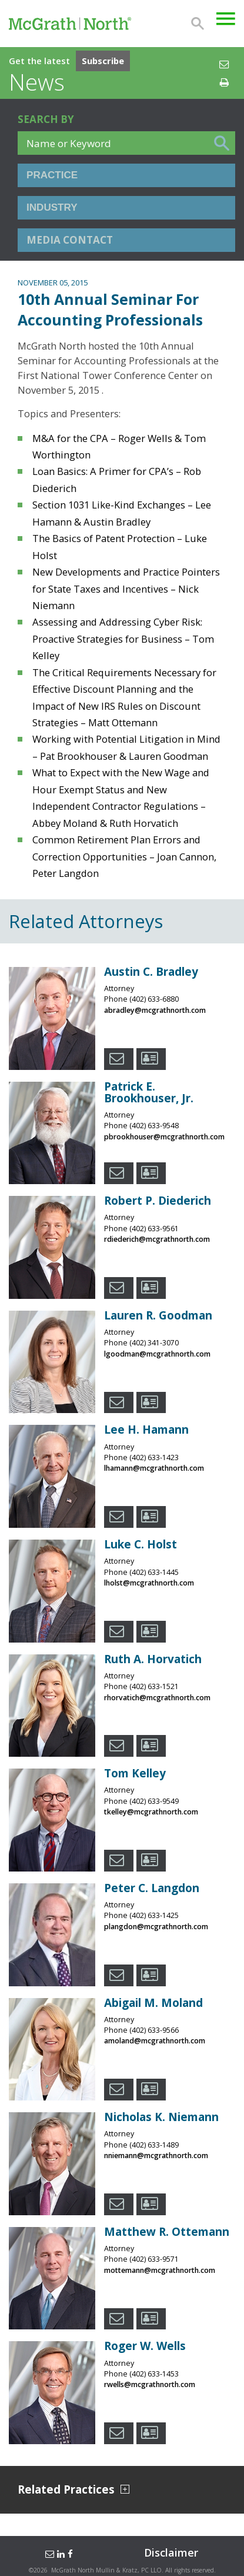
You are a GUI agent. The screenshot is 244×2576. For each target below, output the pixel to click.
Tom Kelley (135, 1773)
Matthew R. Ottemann (166, 2231)
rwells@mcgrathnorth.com (149, 2384)
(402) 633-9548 (154, 1126)
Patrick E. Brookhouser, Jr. (148, 1092)
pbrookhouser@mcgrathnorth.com (164, 1137)
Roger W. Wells (145, 2346)
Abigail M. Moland (153, 2002)
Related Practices (73, 2490)
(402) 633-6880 (154, 999)
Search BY (46, 119)
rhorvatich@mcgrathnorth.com (157, 1698)
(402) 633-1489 (154, 2145)
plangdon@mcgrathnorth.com (156, 1927)
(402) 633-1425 (154, 1915)
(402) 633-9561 (154, 1229)
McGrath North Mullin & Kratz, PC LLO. (107, 2570)
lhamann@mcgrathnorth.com (154, 1468)
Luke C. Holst (140, 1544)
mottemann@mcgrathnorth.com (159, 2270)
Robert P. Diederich (157, 1200)
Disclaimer (171, 2552)
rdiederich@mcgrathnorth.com (157, 1239)
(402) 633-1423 (154, 1457)
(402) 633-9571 (154, 2259)
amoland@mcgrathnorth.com (154, 2041)
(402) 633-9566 (154, 2030)
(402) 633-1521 (154, 1686)
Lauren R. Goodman (158, 1315)
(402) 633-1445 (154, 1572)
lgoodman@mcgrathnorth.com (157, 1354)
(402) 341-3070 (154, 1343)
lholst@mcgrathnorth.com (149, 1583)
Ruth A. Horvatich (153, 1659)
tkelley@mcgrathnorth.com (151, 1812)
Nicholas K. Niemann (161, 2117)
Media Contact (69, 240)
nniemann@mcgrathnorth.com (156, 2155)
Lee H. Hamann (146, 1429)
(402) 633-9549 (154, 1801)
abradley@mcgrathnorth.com (155, 1010)
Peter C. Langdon (151, 1888)
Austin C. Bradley (151, 971)
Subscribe (103, 61)
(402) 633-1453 (154, 2374)
